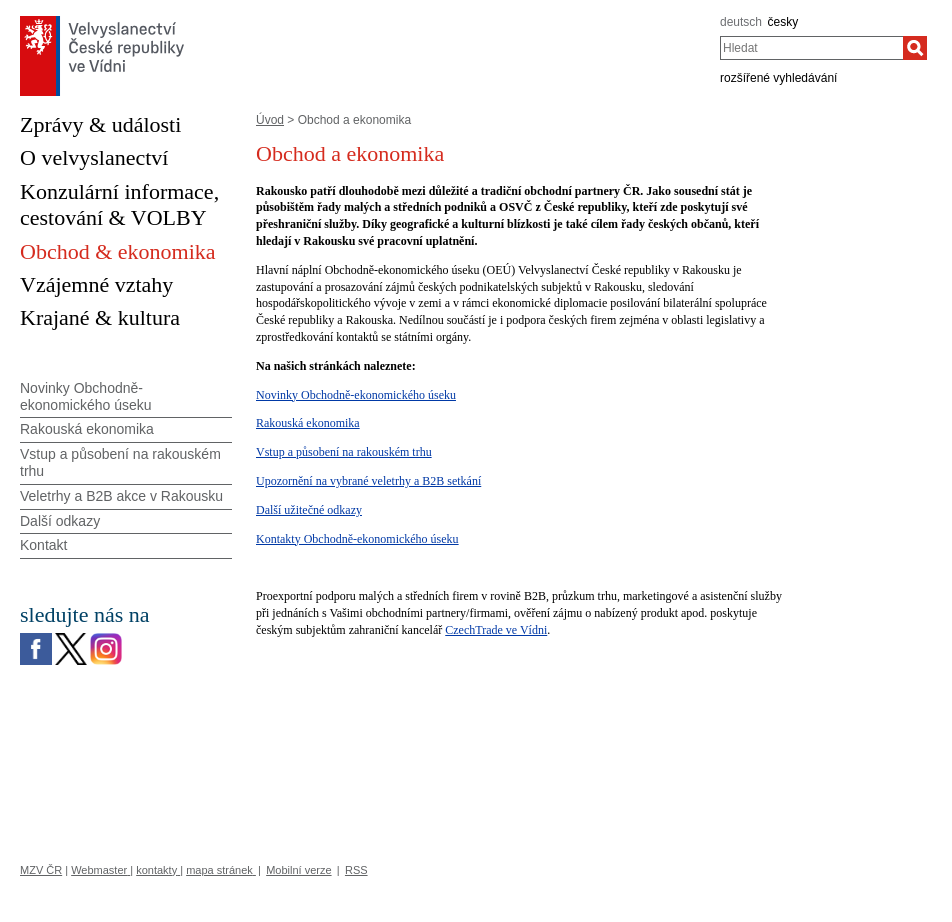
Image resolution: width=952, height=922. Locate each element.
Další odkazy (60, 521)
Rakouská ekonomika (308, 423)
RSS (356, 870)
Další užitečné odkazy (309, 510)
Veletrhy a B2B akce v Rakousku (121, 496)
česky (783, 22)
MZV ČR (41, 870)
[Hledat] (915, 48)
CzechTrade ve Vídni (496, 630)
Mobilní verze (298, 870)
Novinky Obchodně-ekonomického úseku (356, 395)
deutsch (741, 22)
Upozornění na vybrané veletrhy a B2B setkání (368, 481)
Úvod (270, 120)
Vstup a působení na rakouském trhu (344, 452)
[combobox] (811, 48)
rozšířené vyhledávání (778, 78)
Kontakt (43, 545)
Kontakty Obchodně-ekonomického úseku (357, 539)
